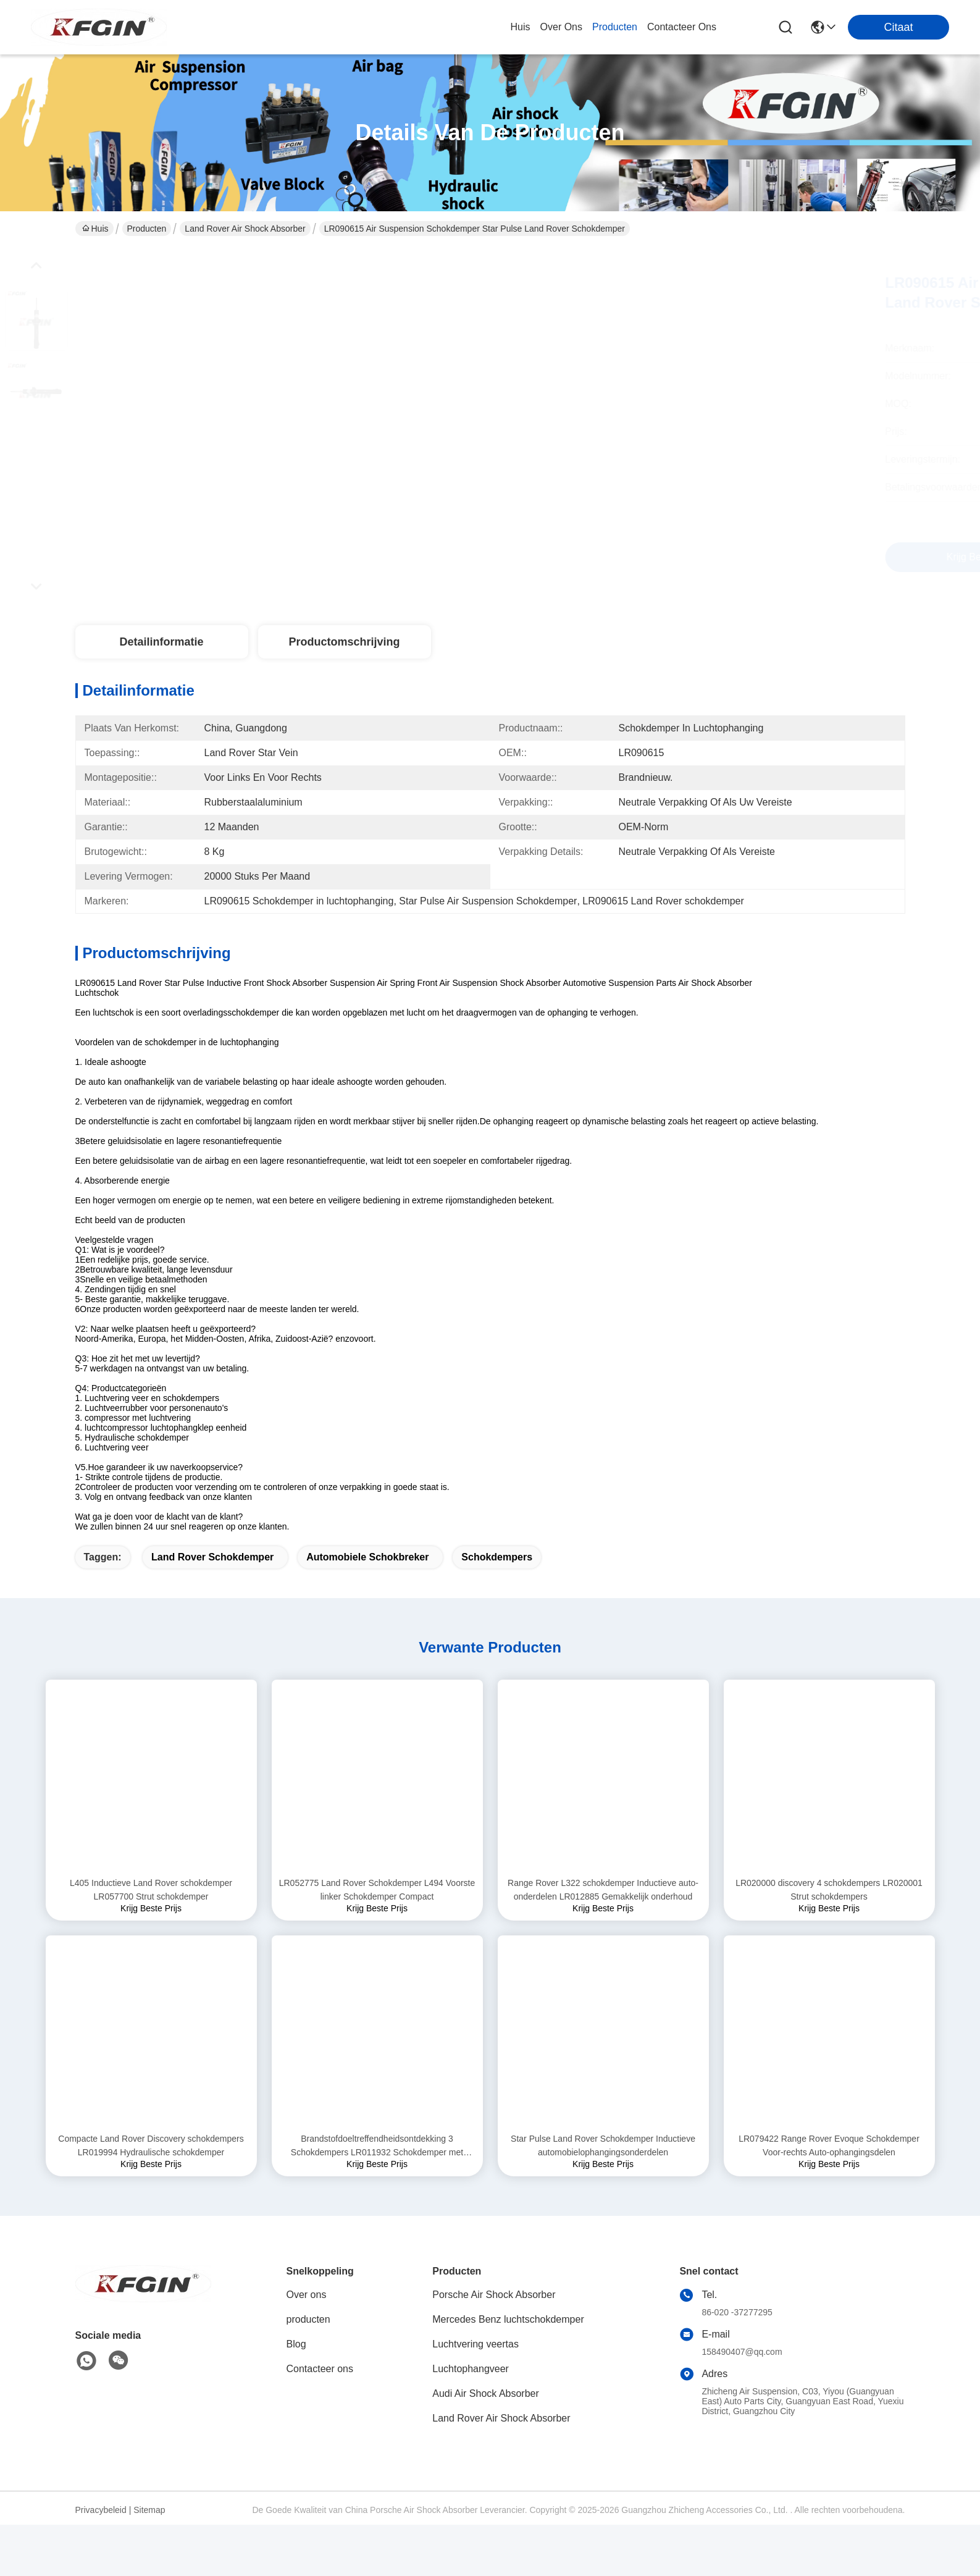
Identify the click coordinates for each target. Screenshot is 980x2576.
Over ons (307, 2316)
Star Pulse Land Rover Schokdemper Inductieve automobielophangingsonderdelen (603, 2167)
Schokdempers (496, 1578)
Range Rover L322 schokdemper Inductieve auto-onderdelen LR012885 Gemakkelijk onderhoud (603, 1911)
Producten (147, 229)
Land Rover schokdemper (212, 1578)
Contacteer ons (320, 2390)
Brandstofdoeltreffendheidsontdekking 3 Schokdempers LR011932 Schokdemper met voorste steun (377, 2168)
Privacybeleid (101, 2531)
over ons (561, 27)
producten (614, 27)
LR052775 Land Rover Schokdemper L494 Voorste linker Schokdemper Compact (377, 1911)
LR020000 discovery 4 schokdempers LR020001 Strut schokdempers (829, 1911)
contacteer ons (681, 27)
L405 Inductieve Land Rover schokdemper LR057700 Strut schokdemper (151, 1911)
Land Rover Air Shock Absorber (245, 229)
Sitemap (149, 2531)
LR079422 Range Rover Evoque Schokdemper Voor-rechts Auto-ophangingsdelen (829, 2167)
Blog (296, 2365)
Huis (520, 27)
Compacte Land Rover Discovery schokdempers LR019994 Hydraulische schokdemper (150, 2167)
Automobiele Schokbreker (367, 1578)
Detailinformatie (161, 642)
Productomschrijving (344, 642)
